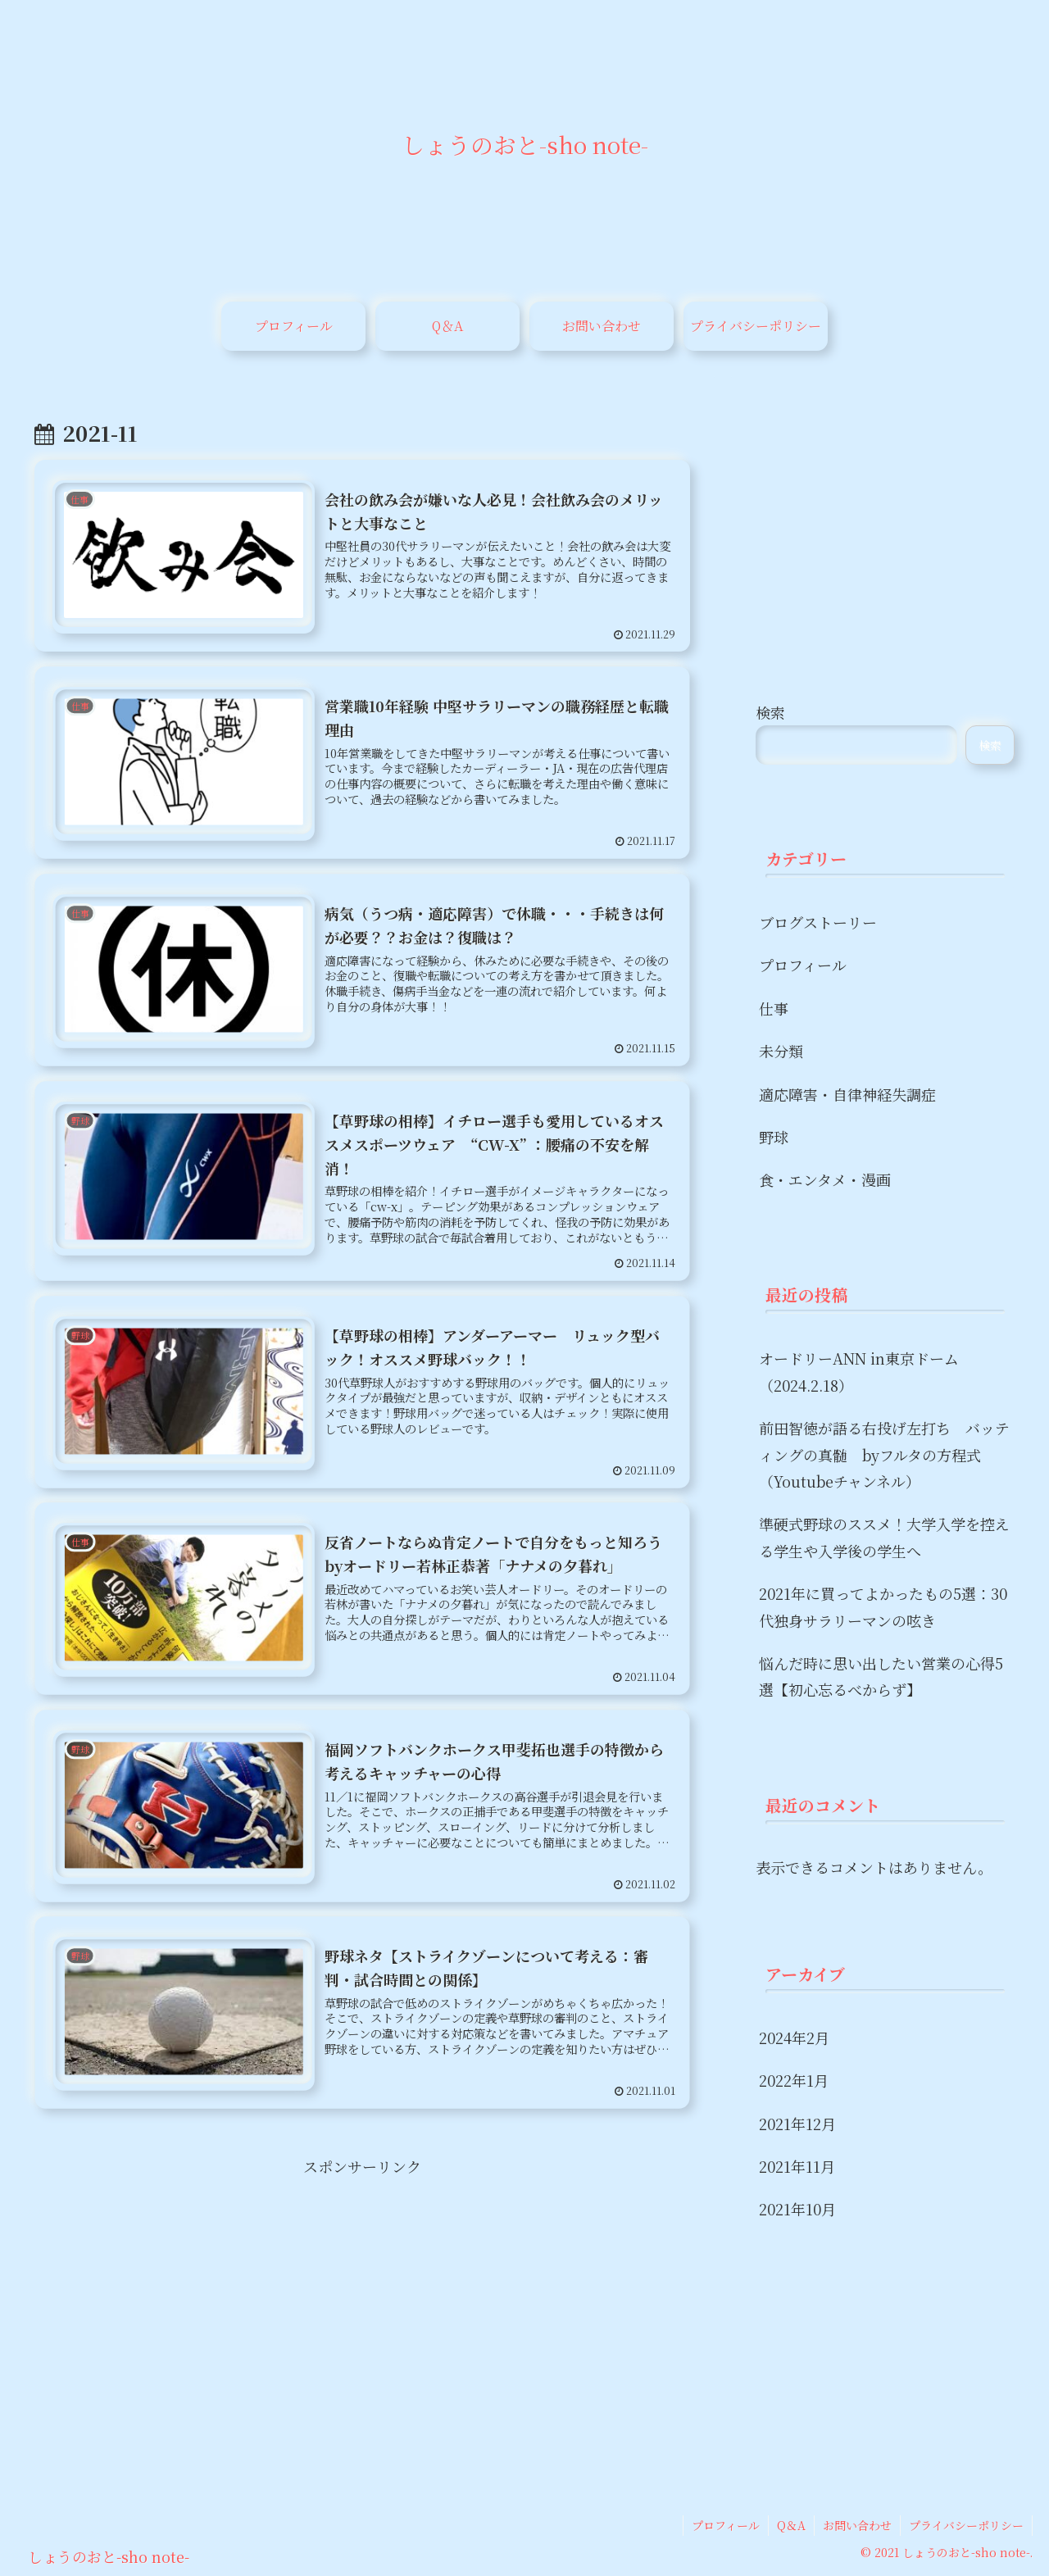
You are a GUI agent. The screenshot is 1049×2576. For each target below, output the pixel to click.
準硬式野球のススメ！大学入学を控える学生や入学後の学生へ (884, 1537)
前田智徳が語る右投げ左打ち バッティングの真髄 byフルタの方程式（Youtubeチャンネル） (884, 1454)
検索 (770, 712)
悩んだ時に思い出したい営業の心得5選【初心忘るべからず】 (881, 1676)
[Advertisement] (362, 2294)
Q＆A (791, 2525)
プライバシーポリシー (966, 2525)
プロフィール (726, 2525)
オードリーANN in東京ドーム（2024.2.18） (859, 1371)
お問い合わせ (857, 2525)
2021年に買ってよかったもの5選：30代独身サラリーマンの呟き (883, 1606)
